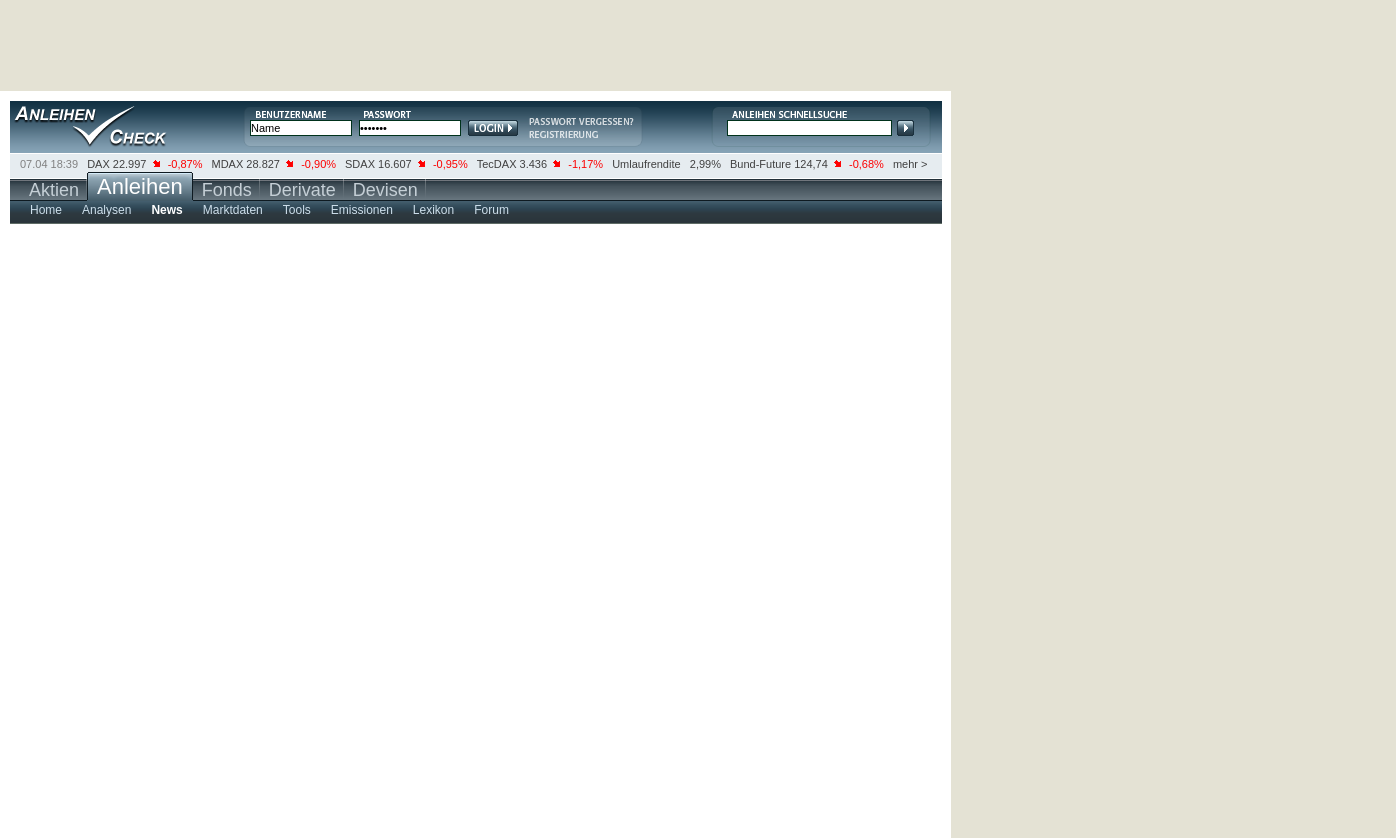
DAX (98, 164)
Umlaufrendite (646, 164)
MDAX (228, 164)
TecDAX (497, 164)
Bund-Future (760, 164)
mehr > (910, 164)
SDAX (360, 164)
